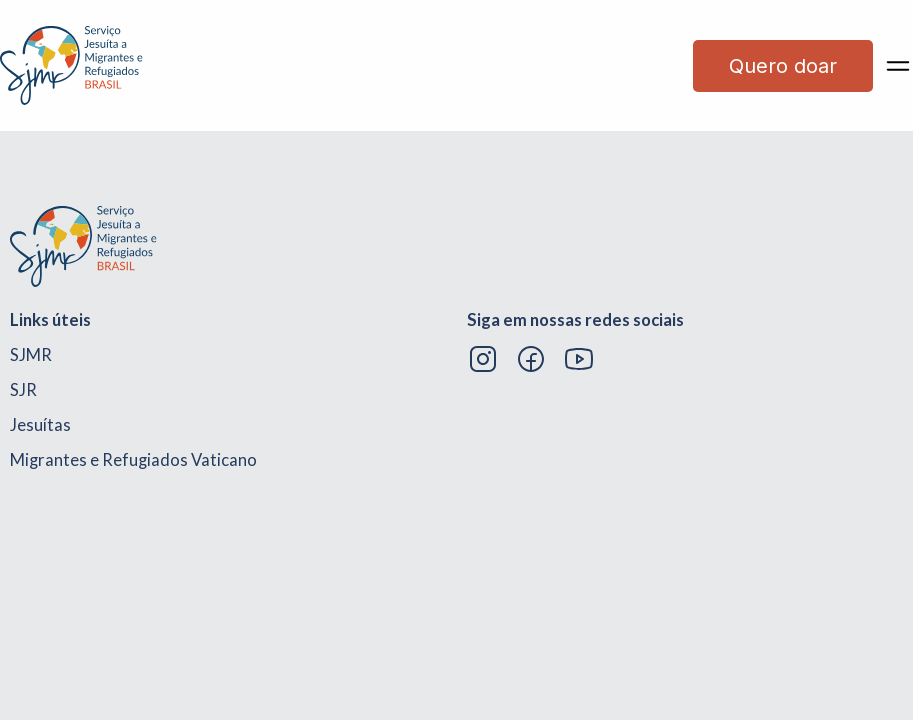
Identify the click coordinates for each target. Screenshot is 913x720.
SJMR (31, 355)
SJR (23, 390)
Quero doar (783, 66)
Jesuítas (40, 425)
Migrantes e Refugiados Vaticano (133, 460)
